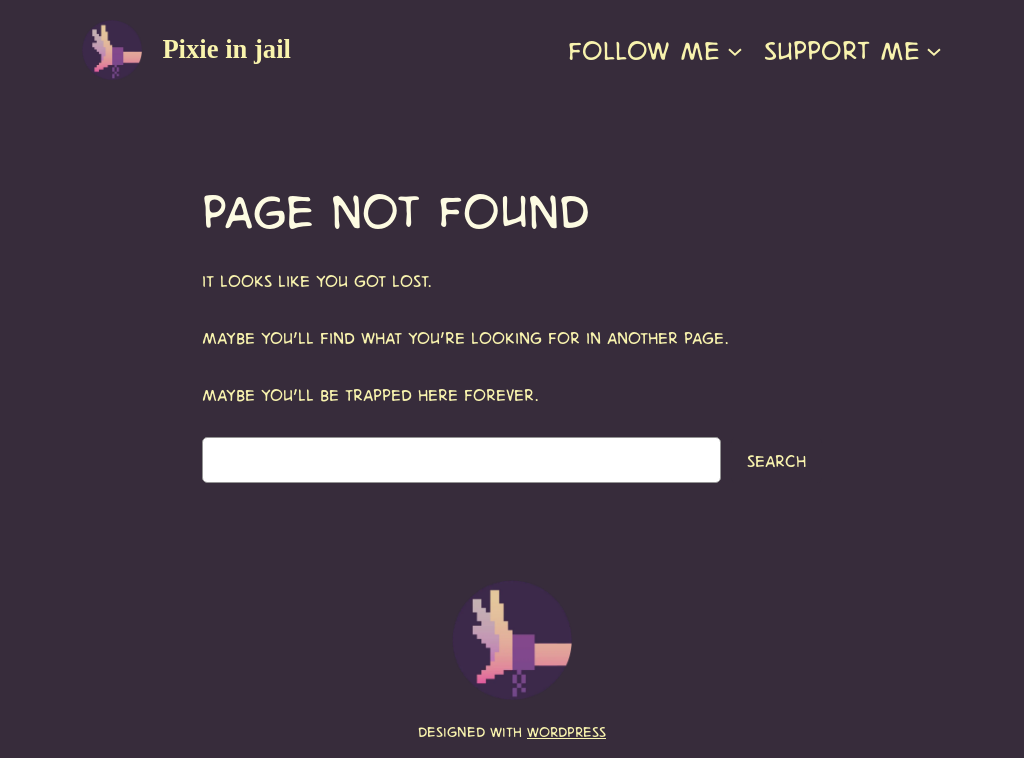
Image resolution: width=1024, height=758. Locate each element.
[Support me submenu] (934, 50)
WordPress (566, 731)
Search (776, 460)
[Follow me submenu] (735, 50)
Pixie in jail (226, 49)
